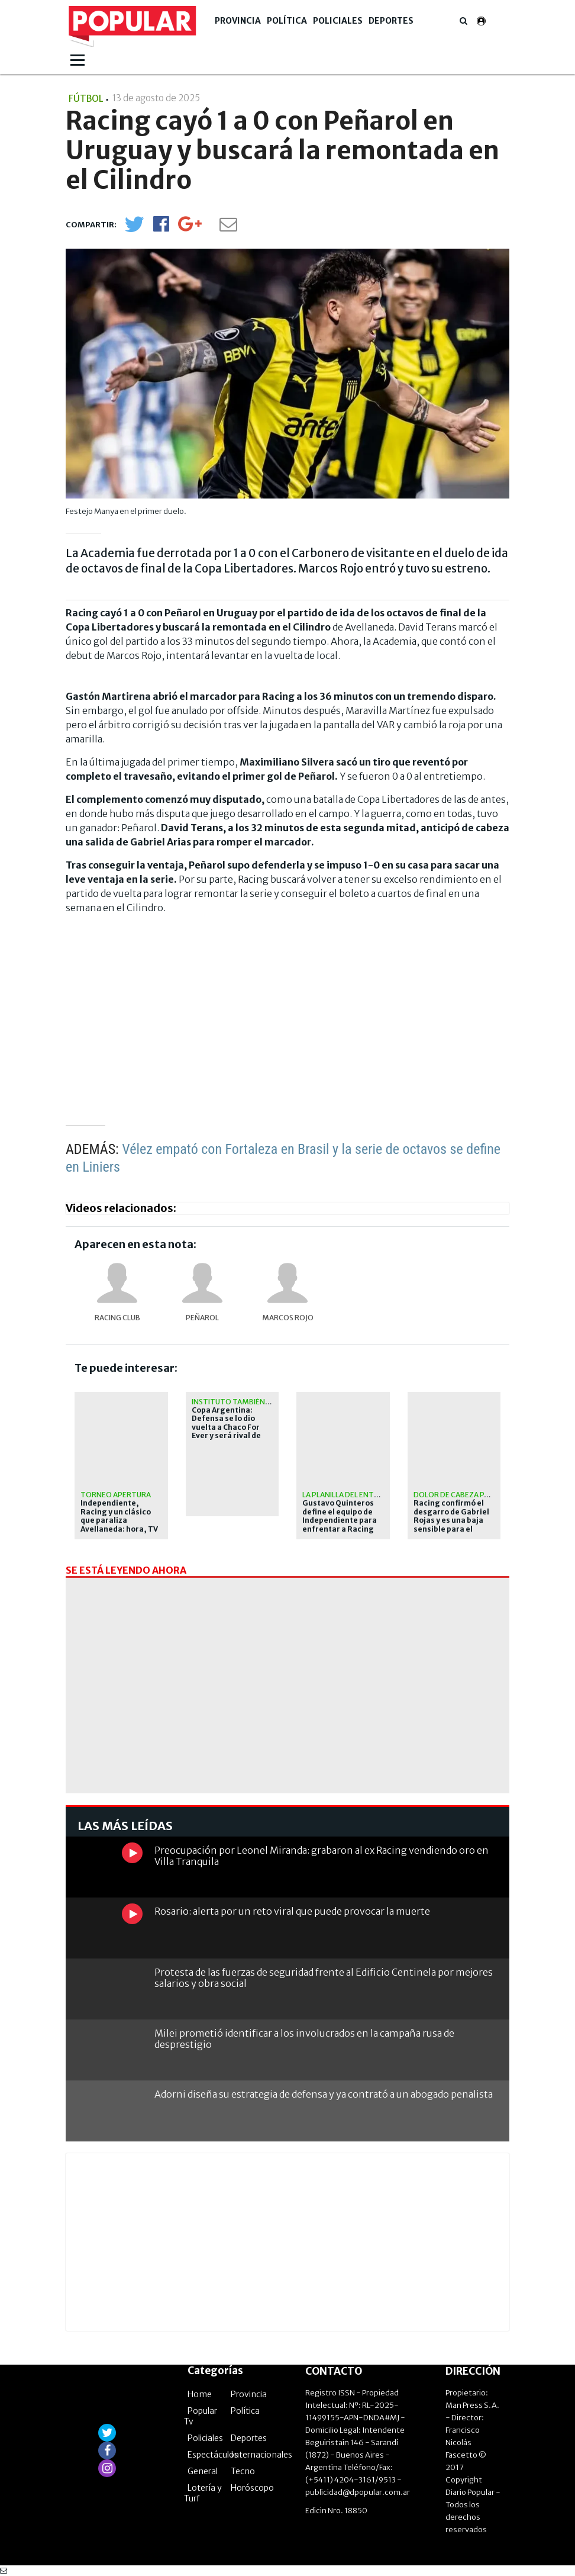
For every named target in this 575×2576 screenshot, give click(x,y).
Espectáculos (213, 2454)
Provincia (238, 20)
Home (200, 2394)
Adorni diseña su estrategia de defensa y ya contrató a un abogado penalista (323, 2094)
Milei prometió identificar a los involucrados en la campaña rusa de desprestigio (304, 2038)
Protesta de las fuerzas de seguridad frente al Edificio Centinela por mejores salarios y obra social (323, 1977)
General (203, 2471)
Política (287, 20)
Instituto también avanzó (243, 1401)
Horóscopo (252, 2487)
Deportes (391, 20)
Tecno (243, 2471)
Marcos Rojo (288, 1317)
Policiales (338, 20)
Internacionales (261, 2454)
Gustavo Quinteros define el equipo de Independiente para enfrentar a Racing (339, 1516)
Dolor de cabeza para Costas (471, 1494)
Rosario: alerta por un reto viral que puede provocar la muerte (292, 1911)
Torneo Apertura (115, 1494)
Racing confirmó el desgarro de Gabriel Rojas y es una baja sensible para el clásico (451, 1520)
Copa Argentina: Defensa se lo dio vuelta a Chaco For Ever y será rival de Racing (226, 1427)
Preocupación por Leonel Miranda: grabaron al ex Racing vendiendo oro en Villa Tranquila (321, 1855)
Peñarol (202, 1317)
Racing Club (117, 1317)
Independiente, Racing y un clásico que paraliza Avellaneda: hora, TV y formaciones (119, 1520)
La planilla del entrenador (355, 1494)
